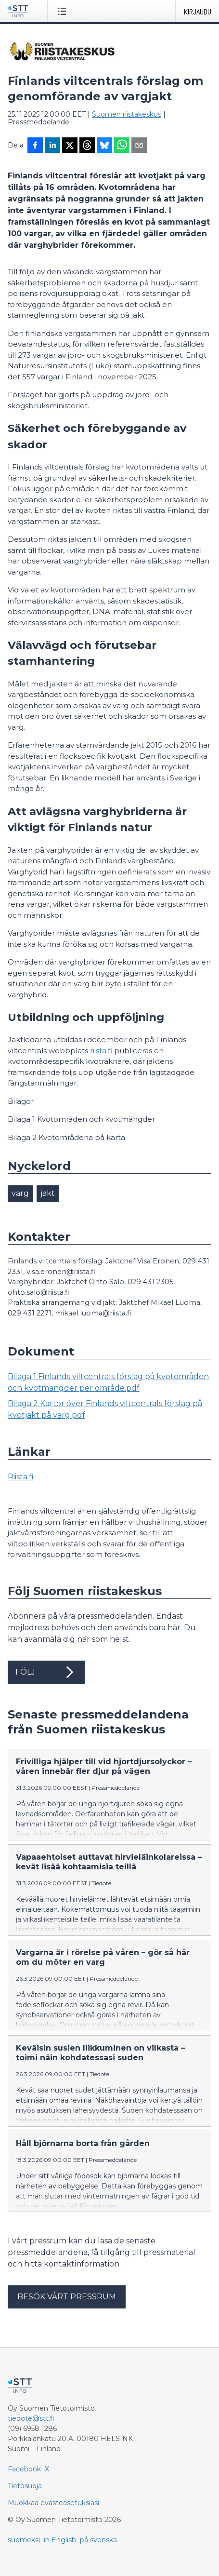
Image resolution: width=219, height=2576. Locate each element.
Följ (46, 1672)
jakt (47, 1193)
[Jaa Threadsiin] (87, 146)
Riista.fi (21, 1476)
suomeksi (24, 2540)
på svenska (98, 2540)
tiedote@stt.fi (31, 2418)
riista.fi (101, 1050)
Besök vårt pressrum (66, 2296)
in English (60, 2540)
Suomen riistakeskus (126, 114)
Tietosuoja (25, 2486)
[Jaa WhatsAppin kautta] (121, 146)
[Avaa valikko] (63, 11)
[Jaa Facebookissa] (35, 146)
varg (20, 1193)
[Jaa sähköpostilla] (139, 146)
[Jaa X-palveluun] (69, 146)
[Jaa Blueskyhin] (104, 146)
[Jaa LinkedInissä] (52, 146)
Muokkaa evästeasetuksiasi (53, 2502)
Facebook (24, 2469)
